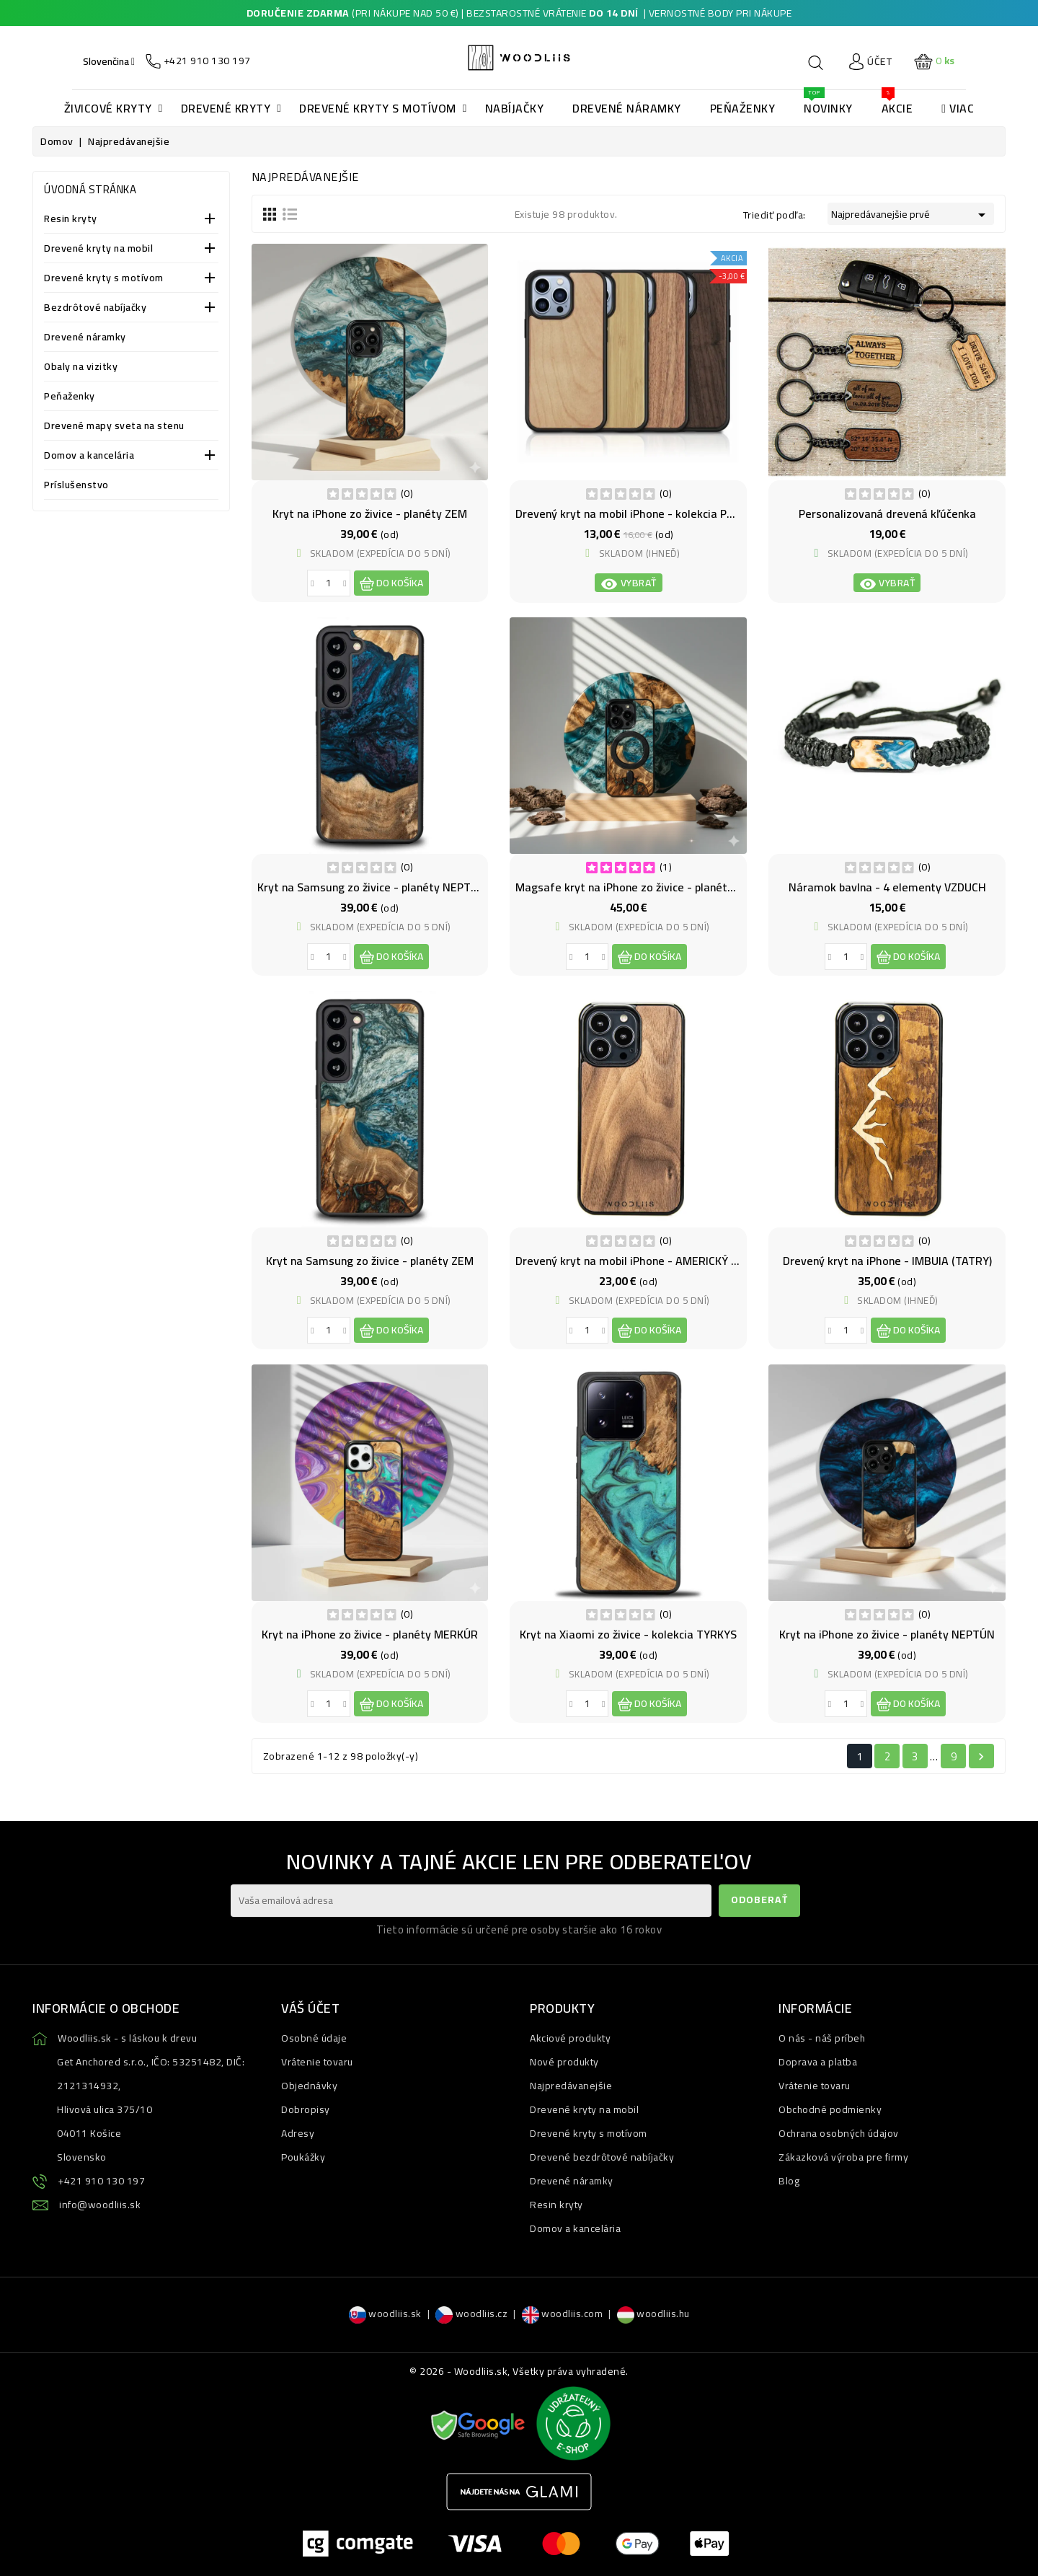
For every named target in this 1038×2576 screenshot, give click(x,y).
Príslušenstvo (76, 485)
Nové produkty (564, 2061)
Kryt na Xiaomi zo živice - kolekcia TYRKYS (628, 1634)
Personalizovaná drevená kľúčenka (887, 513)
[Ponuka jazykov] (109, 61)
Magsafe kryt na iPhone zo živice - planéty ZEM (636, 887)
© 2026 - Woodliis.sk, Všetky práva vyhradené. (519, 2371)
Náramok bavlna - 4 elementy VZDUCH (887, 887)
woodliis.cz (471, 2313)
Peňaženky (69, 397)
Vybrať (628, 582)
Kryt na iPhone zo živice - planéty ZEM (369, 513)
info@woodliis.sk (100, 2204)
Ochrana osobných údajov (838, 2133)
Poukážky (303, 2157)
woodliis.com (562, 2313)
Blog (788, 2180)
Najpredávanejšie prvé (910, 214)
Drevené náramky (85, 338)
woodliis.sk (385, 2313)
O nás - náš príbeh (821, 2038)
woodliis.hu (653, 2313)
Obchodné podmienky (830, 2109)
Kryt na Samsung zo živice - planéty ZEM (370, 1260)
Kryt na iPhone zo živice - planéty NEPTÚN (887, 1634)
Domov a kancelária (89, 456)
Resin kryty (70, 219)
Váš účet (310, 2008)
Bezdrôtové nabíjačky (95, 308)
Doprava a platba (817, 2061)
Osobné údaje (314, 2038)
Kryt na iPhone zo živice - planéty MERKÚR (370, 1634)
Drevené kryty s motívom (104, 278)
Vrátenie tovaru (317, 2061)
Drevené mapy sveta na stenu (114, 426)
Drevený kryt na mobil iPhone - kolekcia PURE (631, 513)
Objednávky (309, 2085)
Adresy (297, 2133)
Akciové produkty (570, 2038)
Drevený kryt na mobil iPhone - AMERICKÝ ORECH (641, 1260)
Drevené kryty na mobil (98, 249)
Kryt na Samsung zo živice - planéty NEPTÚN (371, 887)
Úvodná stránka (90, 189)
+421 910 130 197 (101, 2180)
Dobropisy (305, 2109)
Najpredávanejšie (571, 2085)
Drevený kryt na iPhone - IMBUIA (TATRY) (887, 1260)
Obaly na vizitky (80, 367)
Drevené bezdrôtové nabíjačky (602, 2157)
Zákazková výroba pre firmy (843, 2157)
